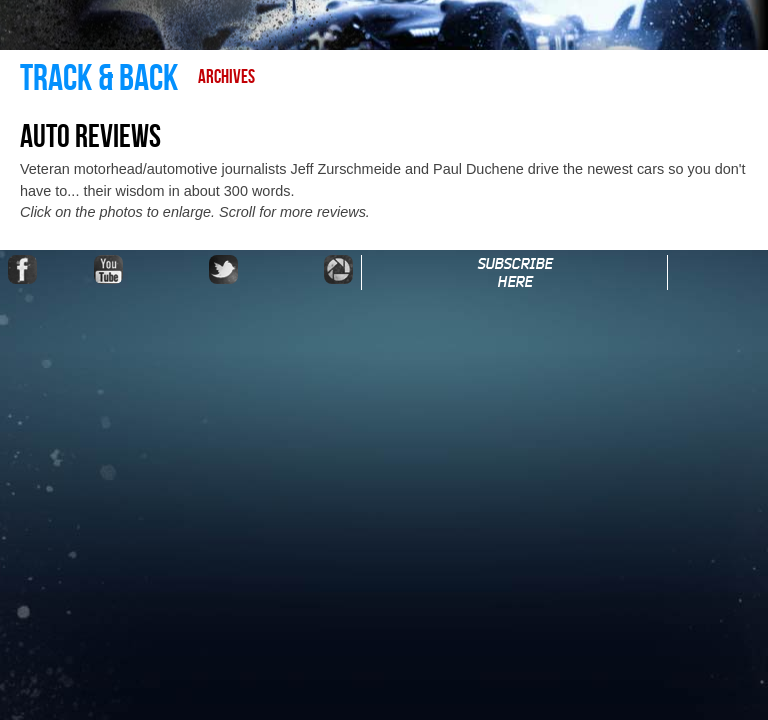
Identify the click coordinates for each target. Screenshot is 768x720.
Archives (226, 77)
